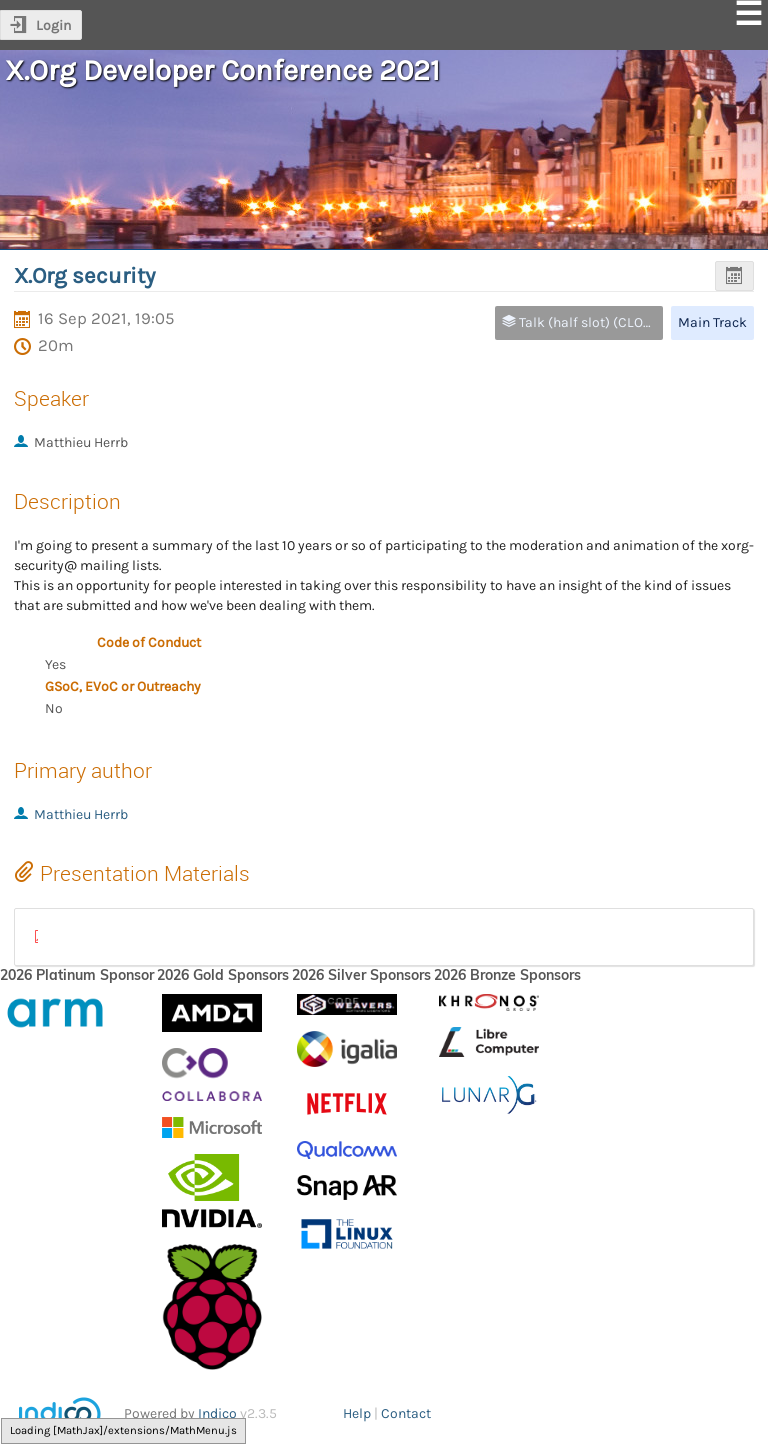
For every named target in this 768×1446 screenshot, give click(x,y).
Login (53, 25)
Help (357, 1413)
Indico (217, 1413)
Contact (406, 1413)
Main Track (712, 322)
